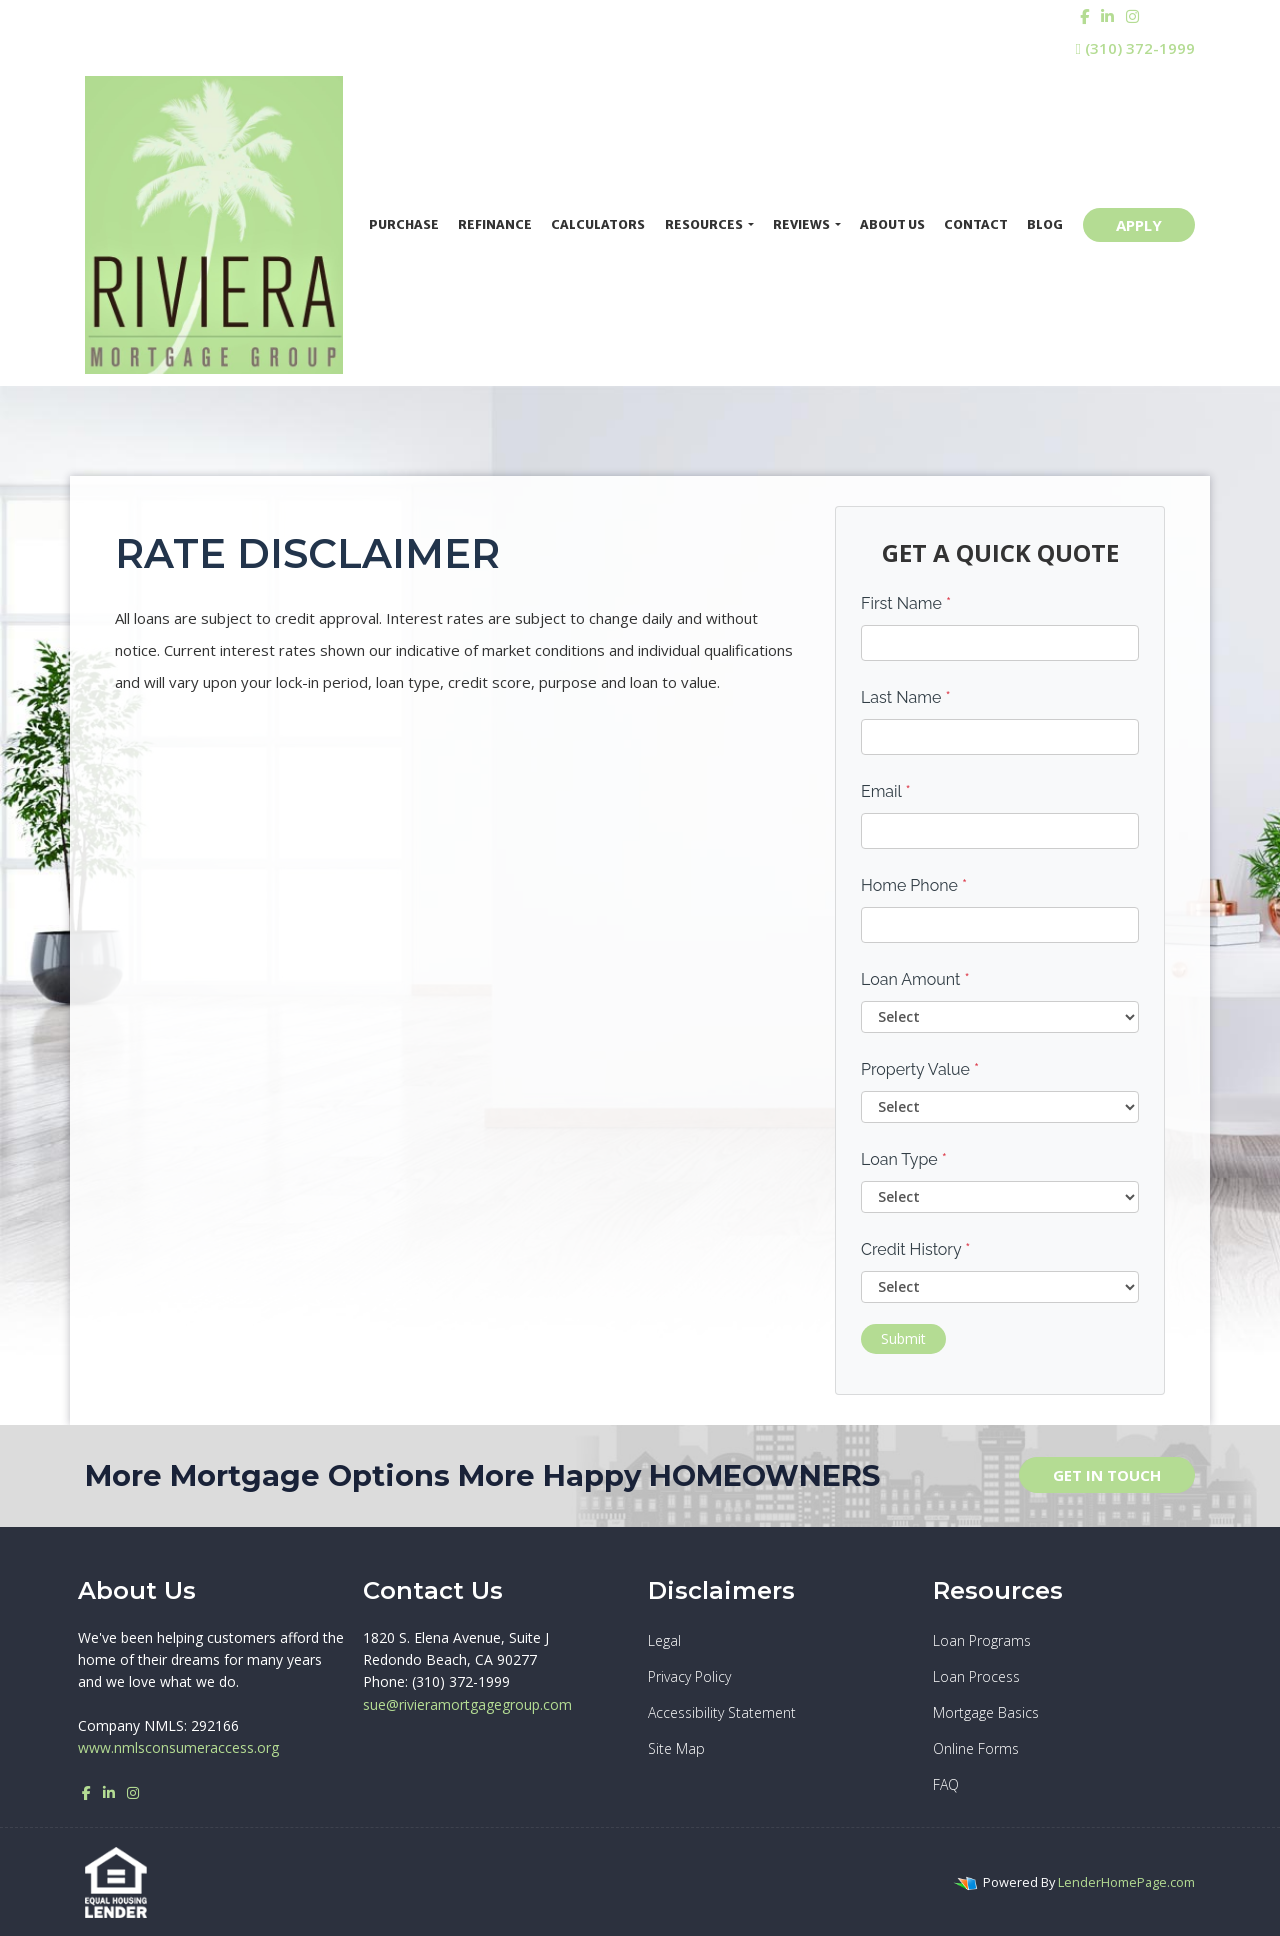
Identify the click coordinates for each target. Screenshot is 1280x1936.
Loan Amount (915, 979)
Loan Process (976, 1676)
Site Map (676, 1748)
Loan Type (904, 1159)
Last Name (906, 697)
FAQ (946, 1784)
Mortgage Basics (986, 1712)
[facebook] (1084, 16)
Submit (903, 1338)
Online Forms (976, 1748)
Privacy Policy (689, 1676)
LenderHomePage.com (1126, 1882)
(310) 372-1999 (1135, 48)
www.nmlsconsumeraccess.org (178, 1747)
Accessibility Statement (722, 1712)
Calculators (598, 224)
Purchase (404, 224)
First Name (906, 603)
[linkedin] (1107, 16)
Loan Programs (982, 1640)
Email (886, 791)
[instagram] (1132, 16)
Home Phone (914, 885)
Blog (1045, 224)
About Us (892, 224)
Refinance (495, 224)
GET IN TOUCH (1107, 1475)
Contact (976, 224)
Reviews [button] (802, 224)
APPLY (1139, 225)
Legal (664, 1640)
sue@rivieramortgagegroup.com (467, 1704)
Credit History (915, 1249)
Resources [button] (705, 224)
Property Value (920, 1069)
